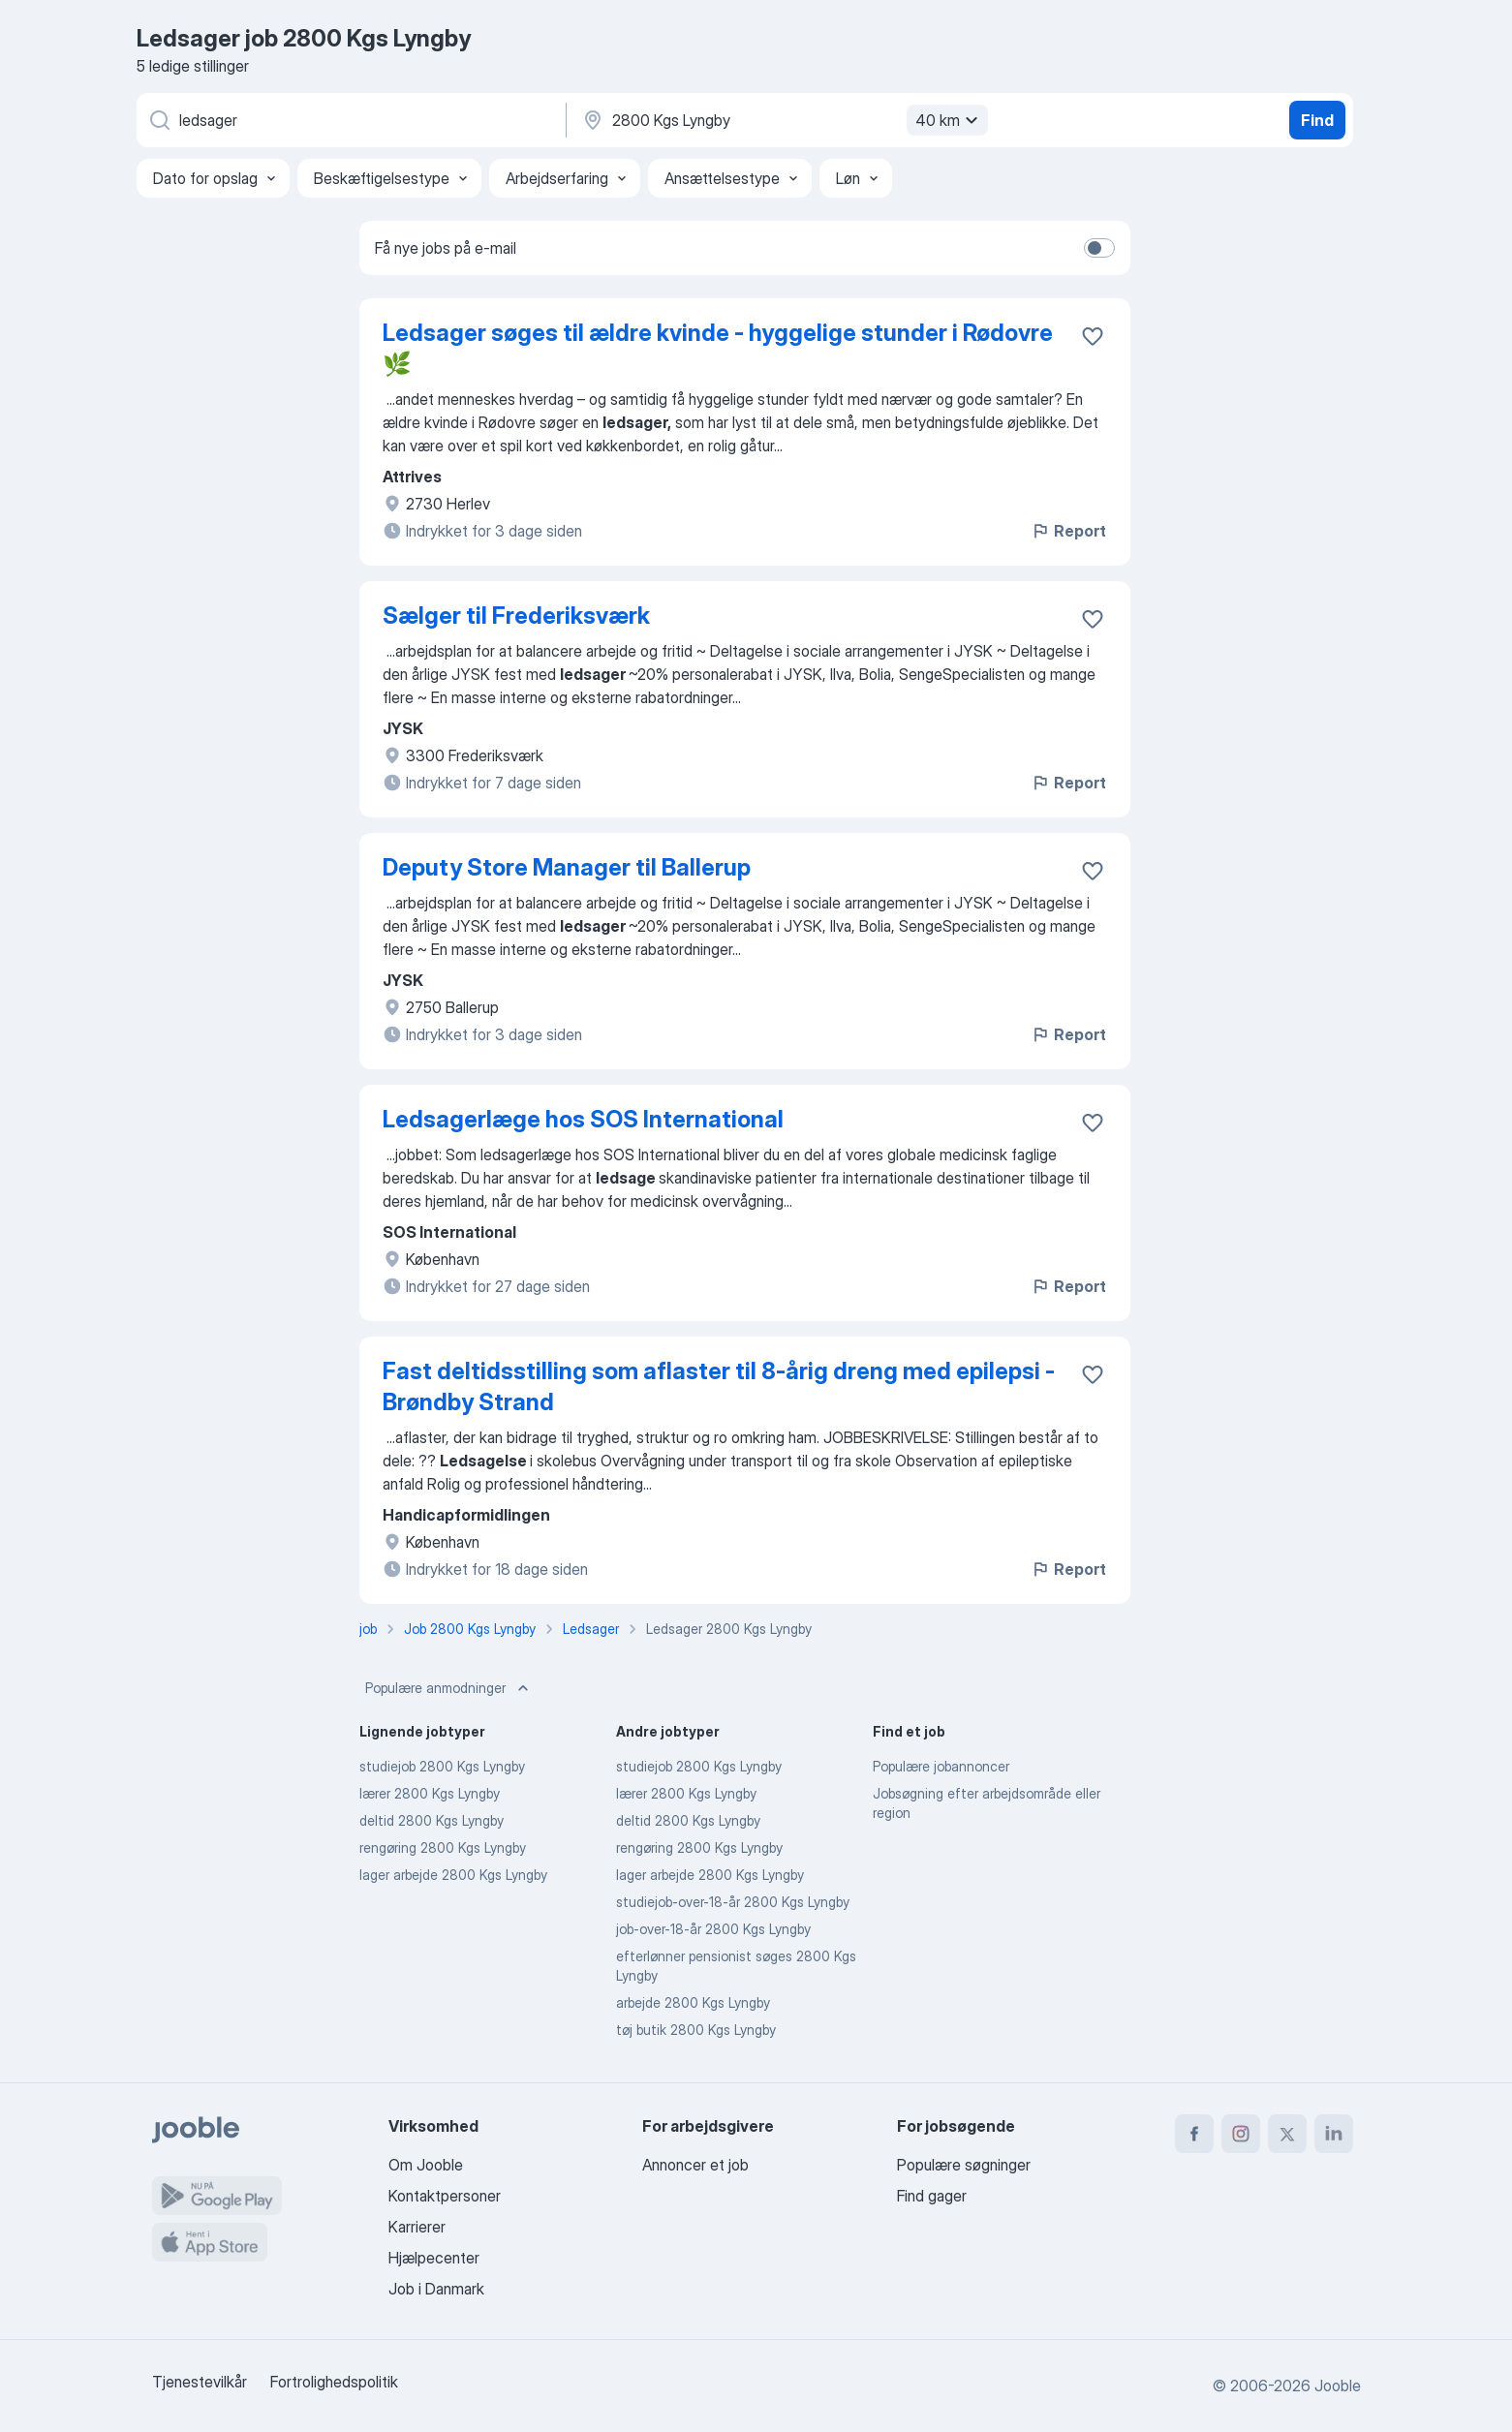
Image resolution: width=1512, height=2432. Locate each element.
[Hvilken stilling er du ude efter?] (350, 120)
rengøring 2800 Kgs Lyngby (442, 1847)
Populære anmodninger (449, 1688)
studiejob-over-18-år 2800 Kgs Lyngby (732, 1901)
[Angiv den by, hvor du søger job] (783, 120)
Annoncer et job (695, 2164)
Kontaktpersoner (444, 2195)
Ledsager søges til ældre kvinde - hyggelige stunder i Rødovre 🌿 (718, 348)
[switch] (1099, 248)
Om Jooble (425, 2164)
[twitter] (1287, 2133)
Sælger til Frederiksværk (516, 615)
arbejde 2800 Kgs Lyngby (693, 2002)
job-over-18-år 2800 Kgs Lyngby (713, 1929)
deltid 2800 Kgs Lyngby (431, 1820)
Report (1068, 530)
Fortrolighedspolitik (334, 2381)
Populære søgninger (964, 2164)
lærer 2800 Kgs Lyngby (429, 1793)
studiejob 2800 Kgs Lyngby (442, 1766)
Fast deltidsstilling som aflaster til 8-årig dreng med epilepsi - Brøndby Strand (719, 1386)
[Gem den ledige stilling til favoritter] (1092, 336)
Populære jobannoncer (941, 1766)
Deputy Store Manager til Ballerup (567, 867)
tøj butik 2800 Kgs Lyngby (696, 2029)
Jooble (1337, 2385)
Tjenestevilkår (199, 2381)
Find (1317, 120)
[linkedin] (1333, 2133)
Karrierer (417, 2226)
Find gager (932, 2195)
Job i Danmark (436, 2288)
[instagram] (1240, 2133)
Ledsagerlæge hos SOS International (583, 1119)
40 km (949, 120)
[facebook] (1194, 2133)
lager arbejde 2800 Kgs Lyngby (453, 1874)
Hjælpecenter (433, 2257)
